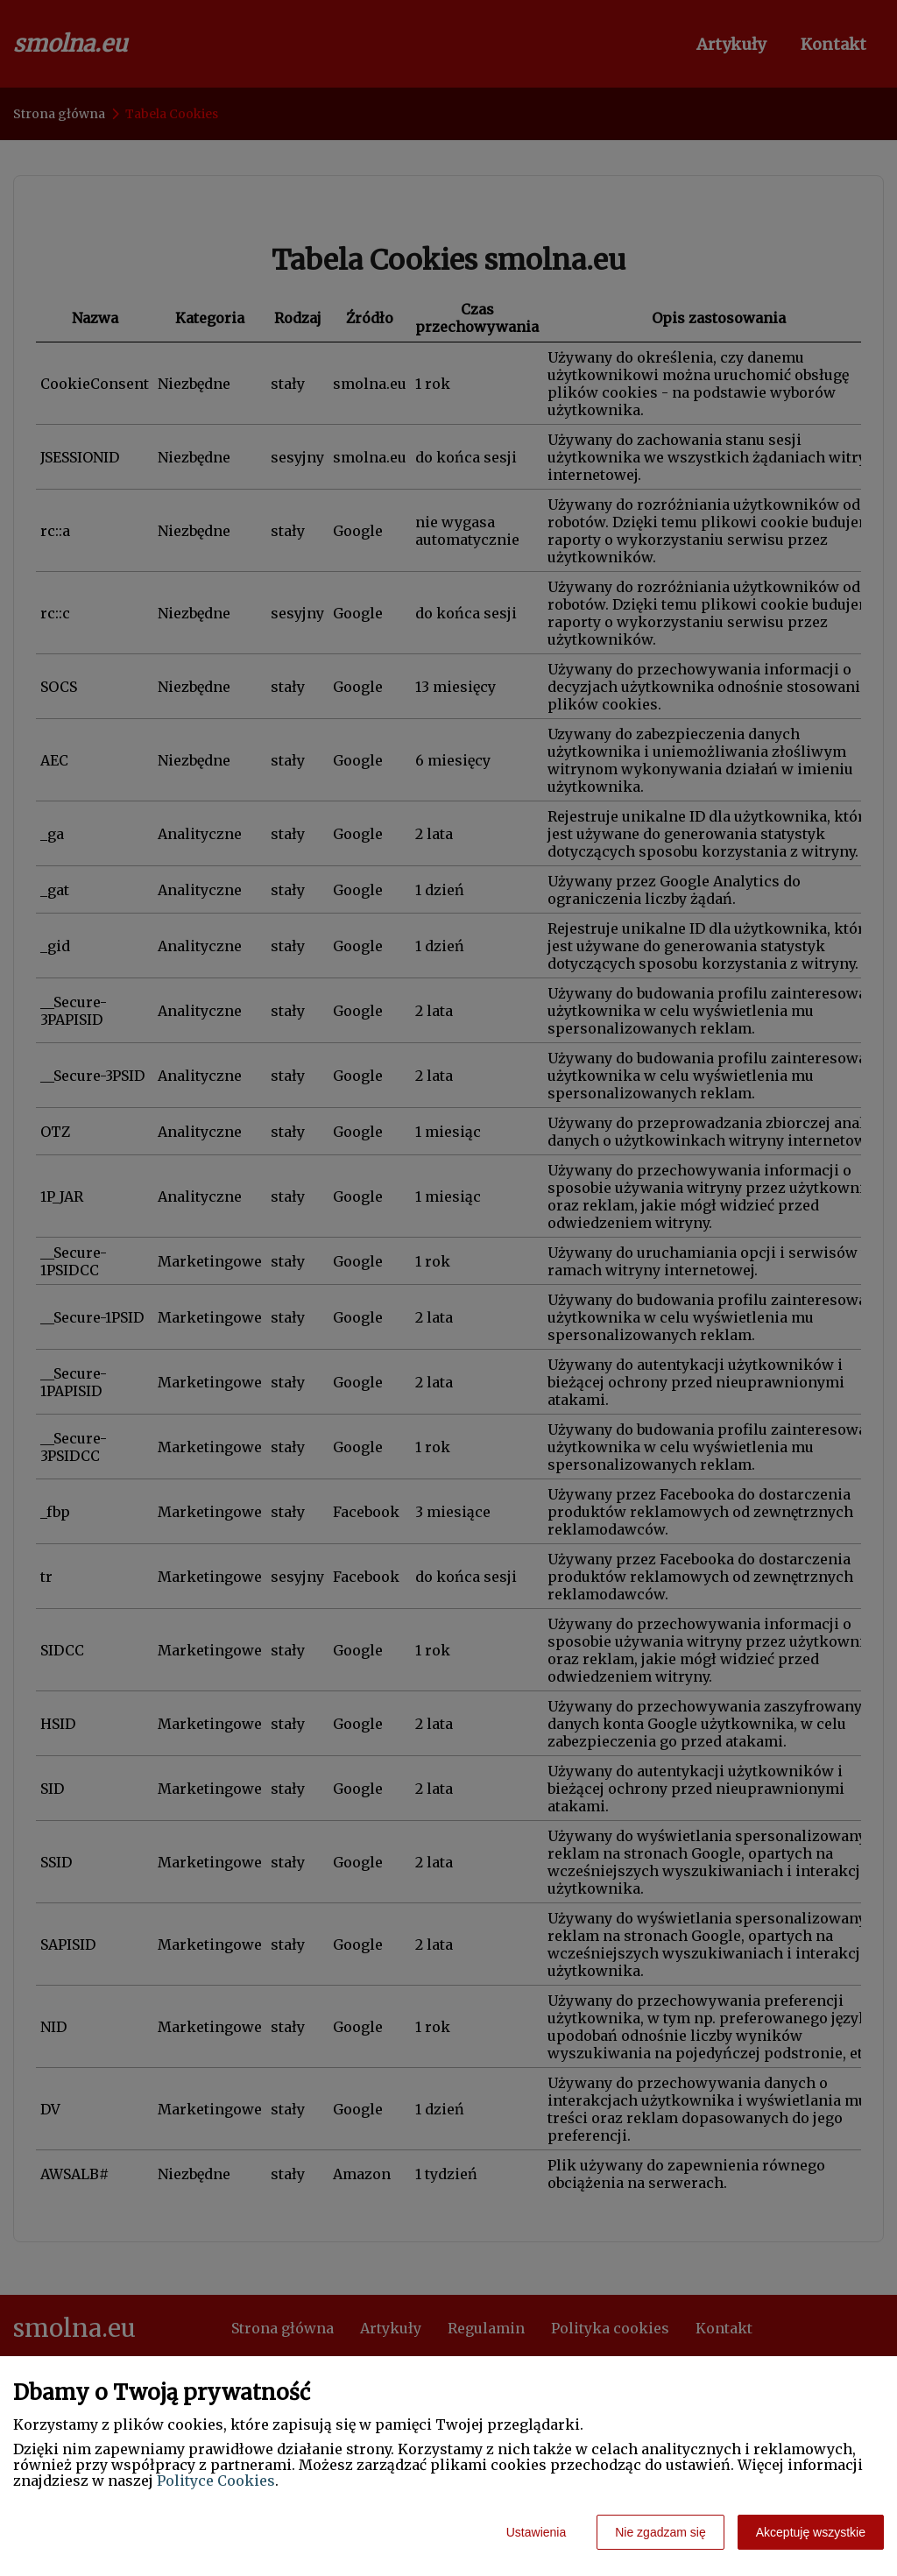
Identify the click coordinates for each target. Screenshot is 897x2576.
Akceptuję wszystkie (810, 2532)
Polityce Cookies (216, 2480)
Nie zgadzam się (660, 2532)
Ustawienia (536, 2532)
